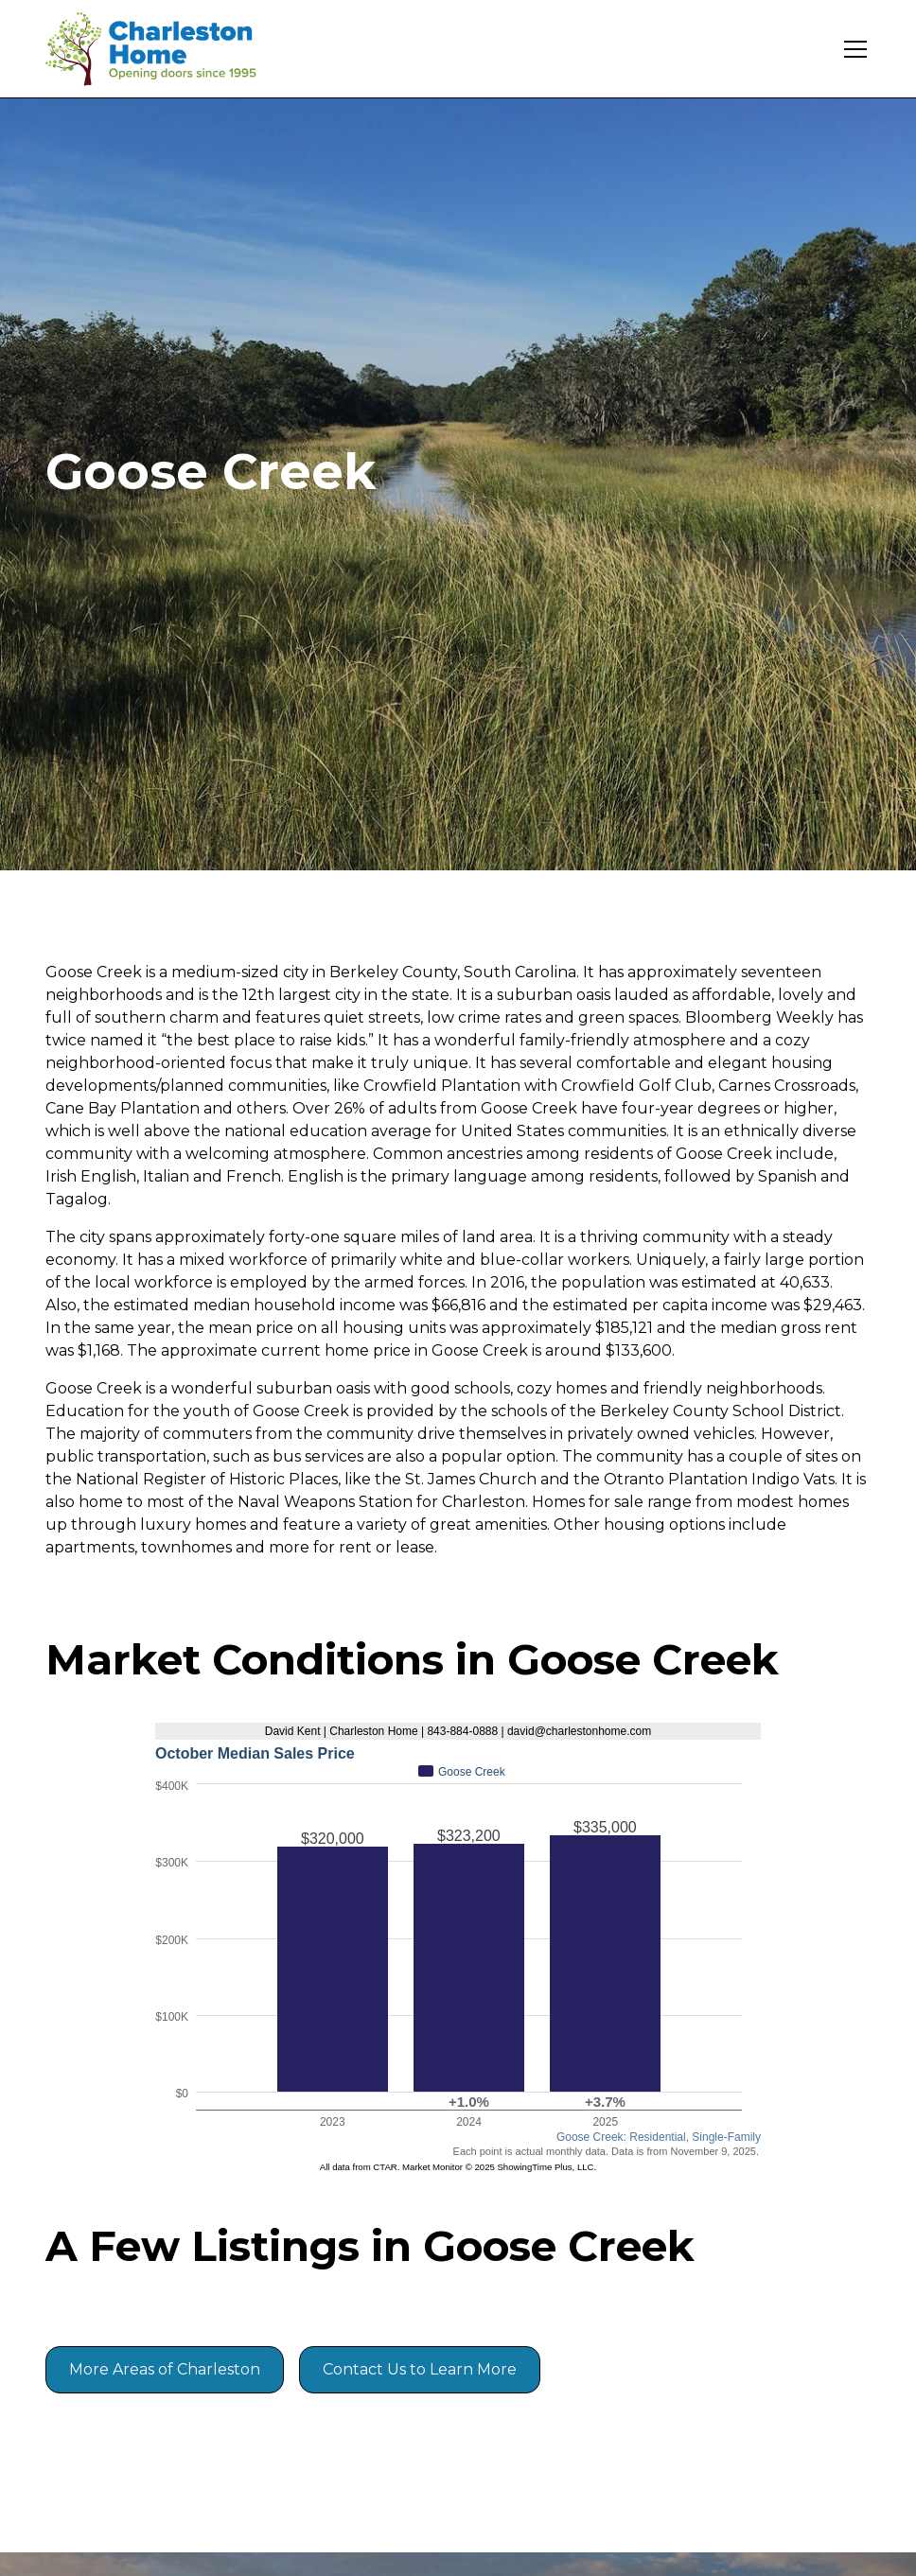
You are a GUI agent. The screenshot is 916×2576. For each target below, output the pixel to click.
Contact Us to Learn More (420, 2369)
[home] (164, 49)
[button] (852, 49)
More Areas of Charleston (164, 2369)
